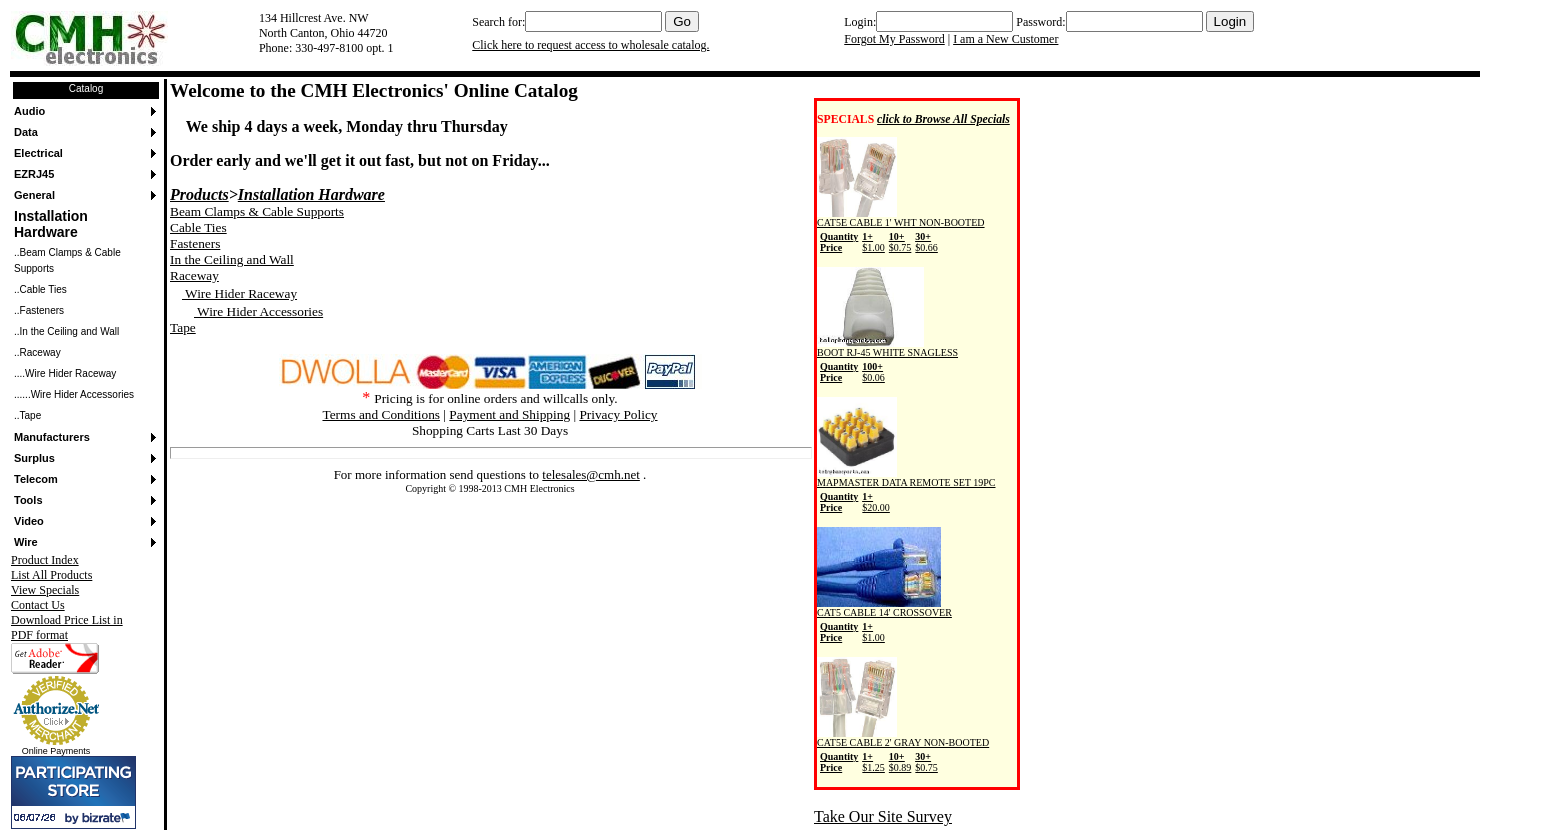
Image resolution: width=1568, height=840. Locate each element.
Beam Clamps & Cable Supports (257, 211)
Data (26, 132)
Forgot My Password (894, 39)
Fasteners (195, 243)
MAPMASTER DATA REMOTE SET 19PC (906, 492)
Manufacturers (52, 437)
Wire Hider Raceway (239, 293)
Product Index (45, 560)
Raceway (194, 275)
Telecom (36, 479)
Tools (28, 500)
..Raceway (37, 352)
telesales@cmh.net (591, 474)
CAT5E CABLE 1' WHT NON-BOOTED (901, 232)
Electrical (38, 153)
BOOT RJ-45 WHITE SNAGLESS (887, 362)
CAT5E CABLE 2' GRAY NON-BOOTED (903, 752)
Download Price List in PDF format (67, 627)
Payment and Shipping (509, 414)
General (34, 195)
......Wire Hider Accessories (74, 394)
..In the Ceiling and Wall (66, 331)
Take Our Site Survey (883, 816)
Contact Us (38, 605)
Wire (26, 542)
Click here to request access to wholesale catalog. (590, 45)
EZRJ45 (34, 174)
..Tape (27, 415)
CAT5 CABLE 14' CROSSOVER (884, 622)
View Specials (45, 590)
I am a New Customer (1005, 39)
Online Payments (56, 751)
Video (29, 521)
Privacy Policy (618, 414)
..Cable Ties (40, 289)
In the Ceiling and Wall (232, 259)
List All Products (51, 575)
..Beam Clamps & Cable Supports (67, 260)
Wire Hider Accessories (258, 311)
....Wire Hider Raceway (65, 373)
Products (199, 194)
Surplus (34, 458)
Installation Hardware (51, 224)
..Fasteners (39, 310)
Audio (29, 111)
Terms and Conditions (381, 414)
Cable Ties (198, 227)
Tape (183, 327)
